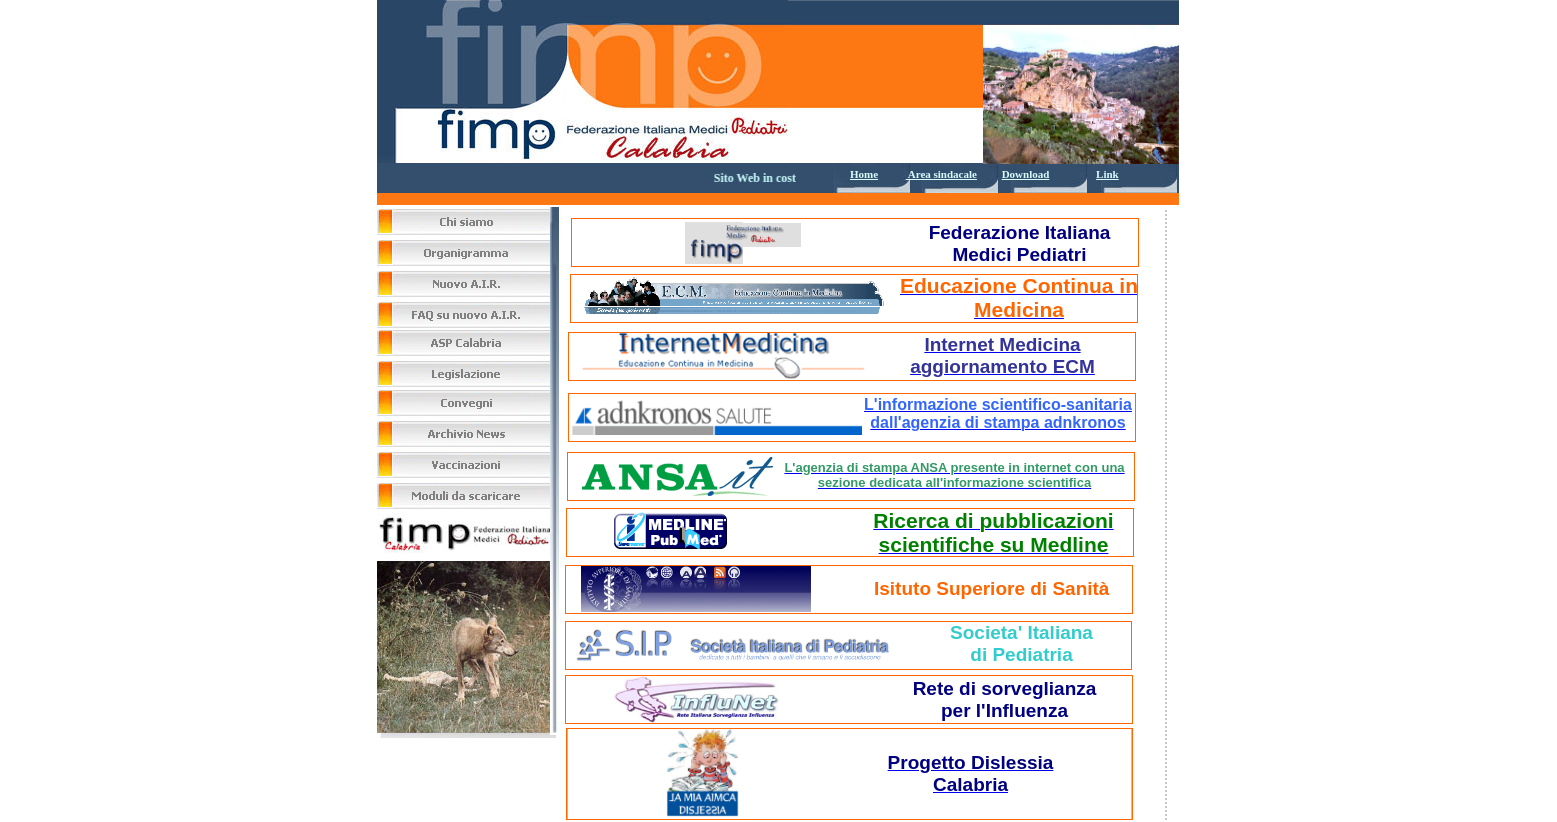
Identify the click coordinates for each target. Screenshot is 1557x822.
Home (864, 174)
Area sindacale (941, 174)
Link (1107, 174)
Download (1026, 174)
